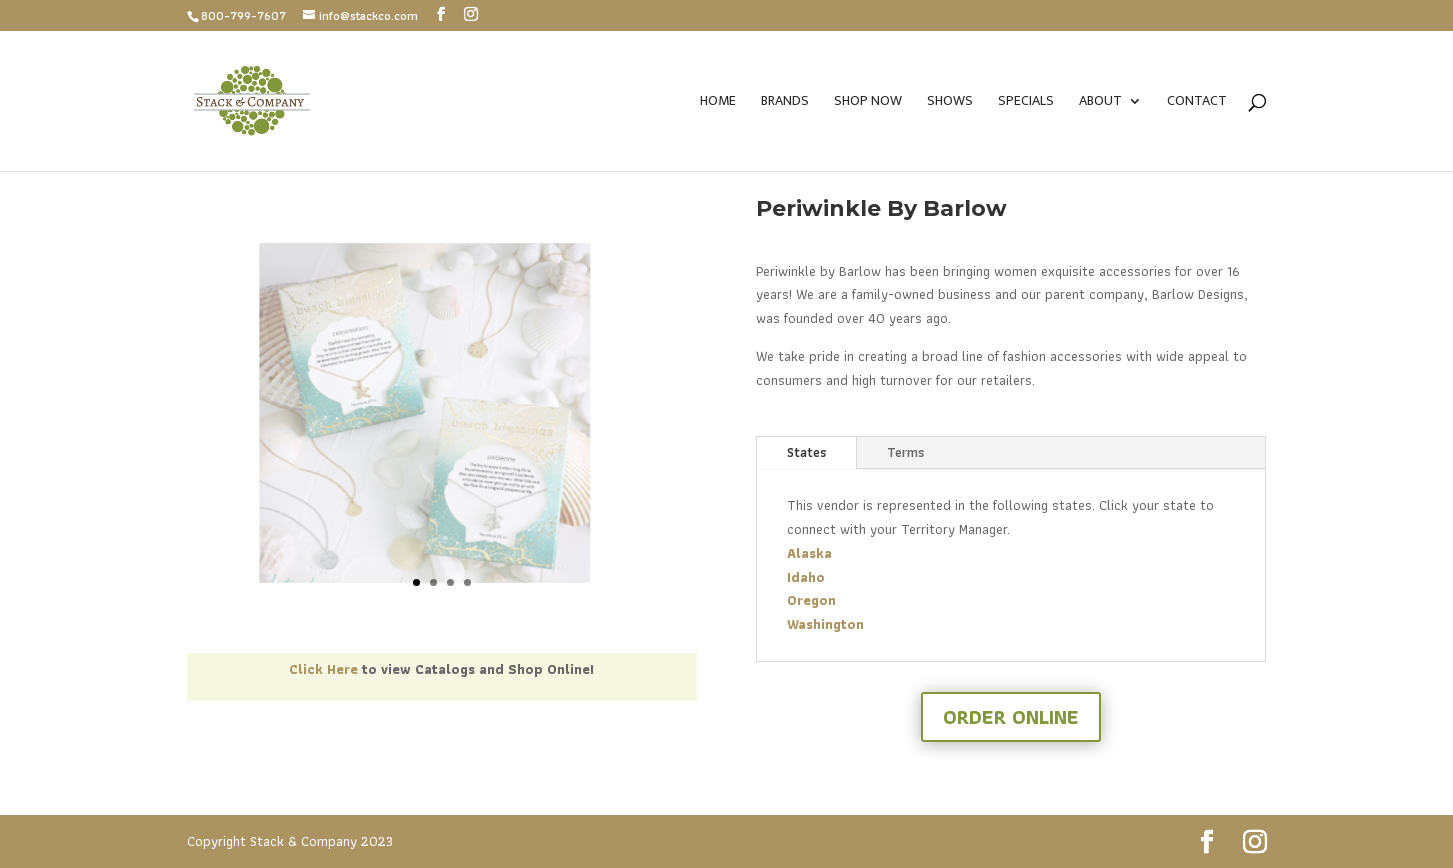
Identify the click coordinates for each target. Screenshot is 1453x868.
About (1100, 103)
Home (718, 103)
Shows (950, 103)
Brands (785, 103)
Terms (905, 452)
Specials (1026, 103)
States (806, 452)
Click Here (323, 669)
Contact (1197, 103)
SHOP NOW (868, 103)
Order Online (1011, 717)
